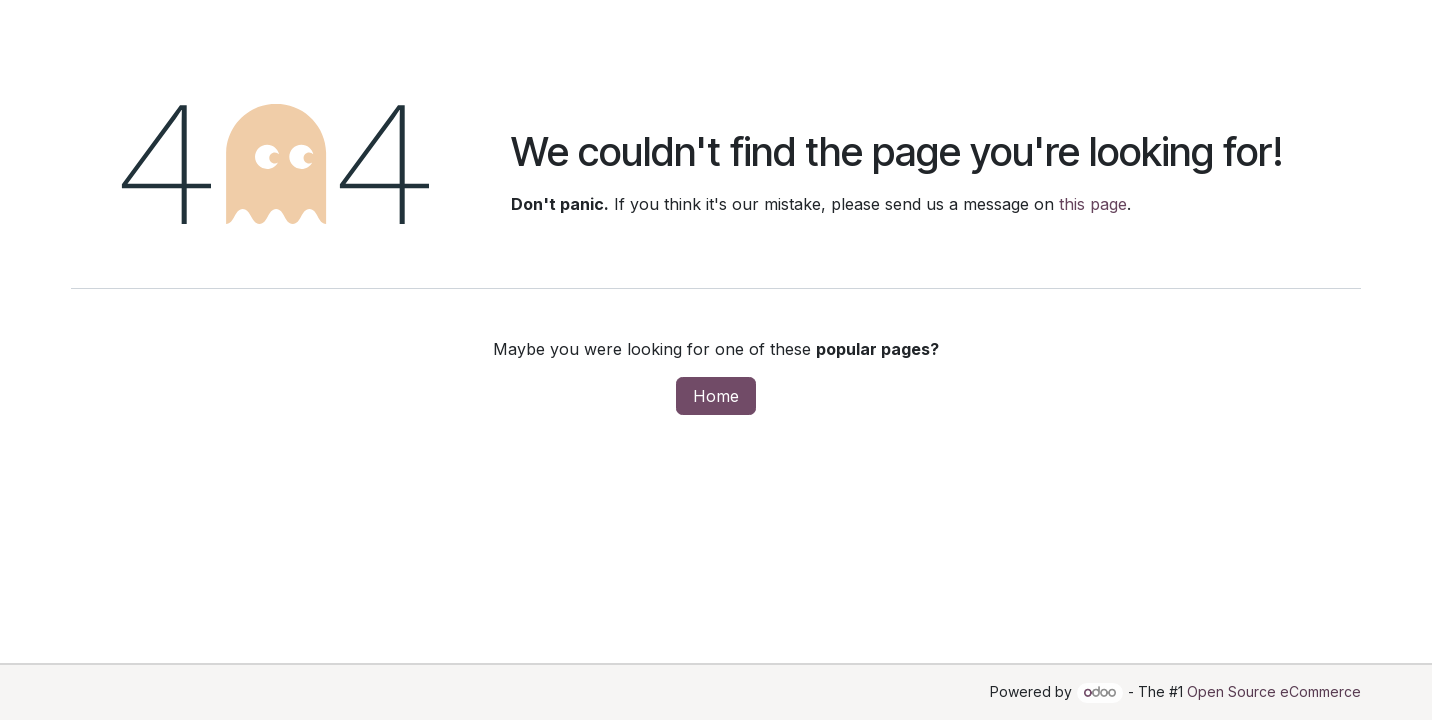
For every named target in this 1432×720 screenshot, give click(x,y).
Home (716, 396)
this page (1093, 204)
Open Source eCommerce (1274, 691)
